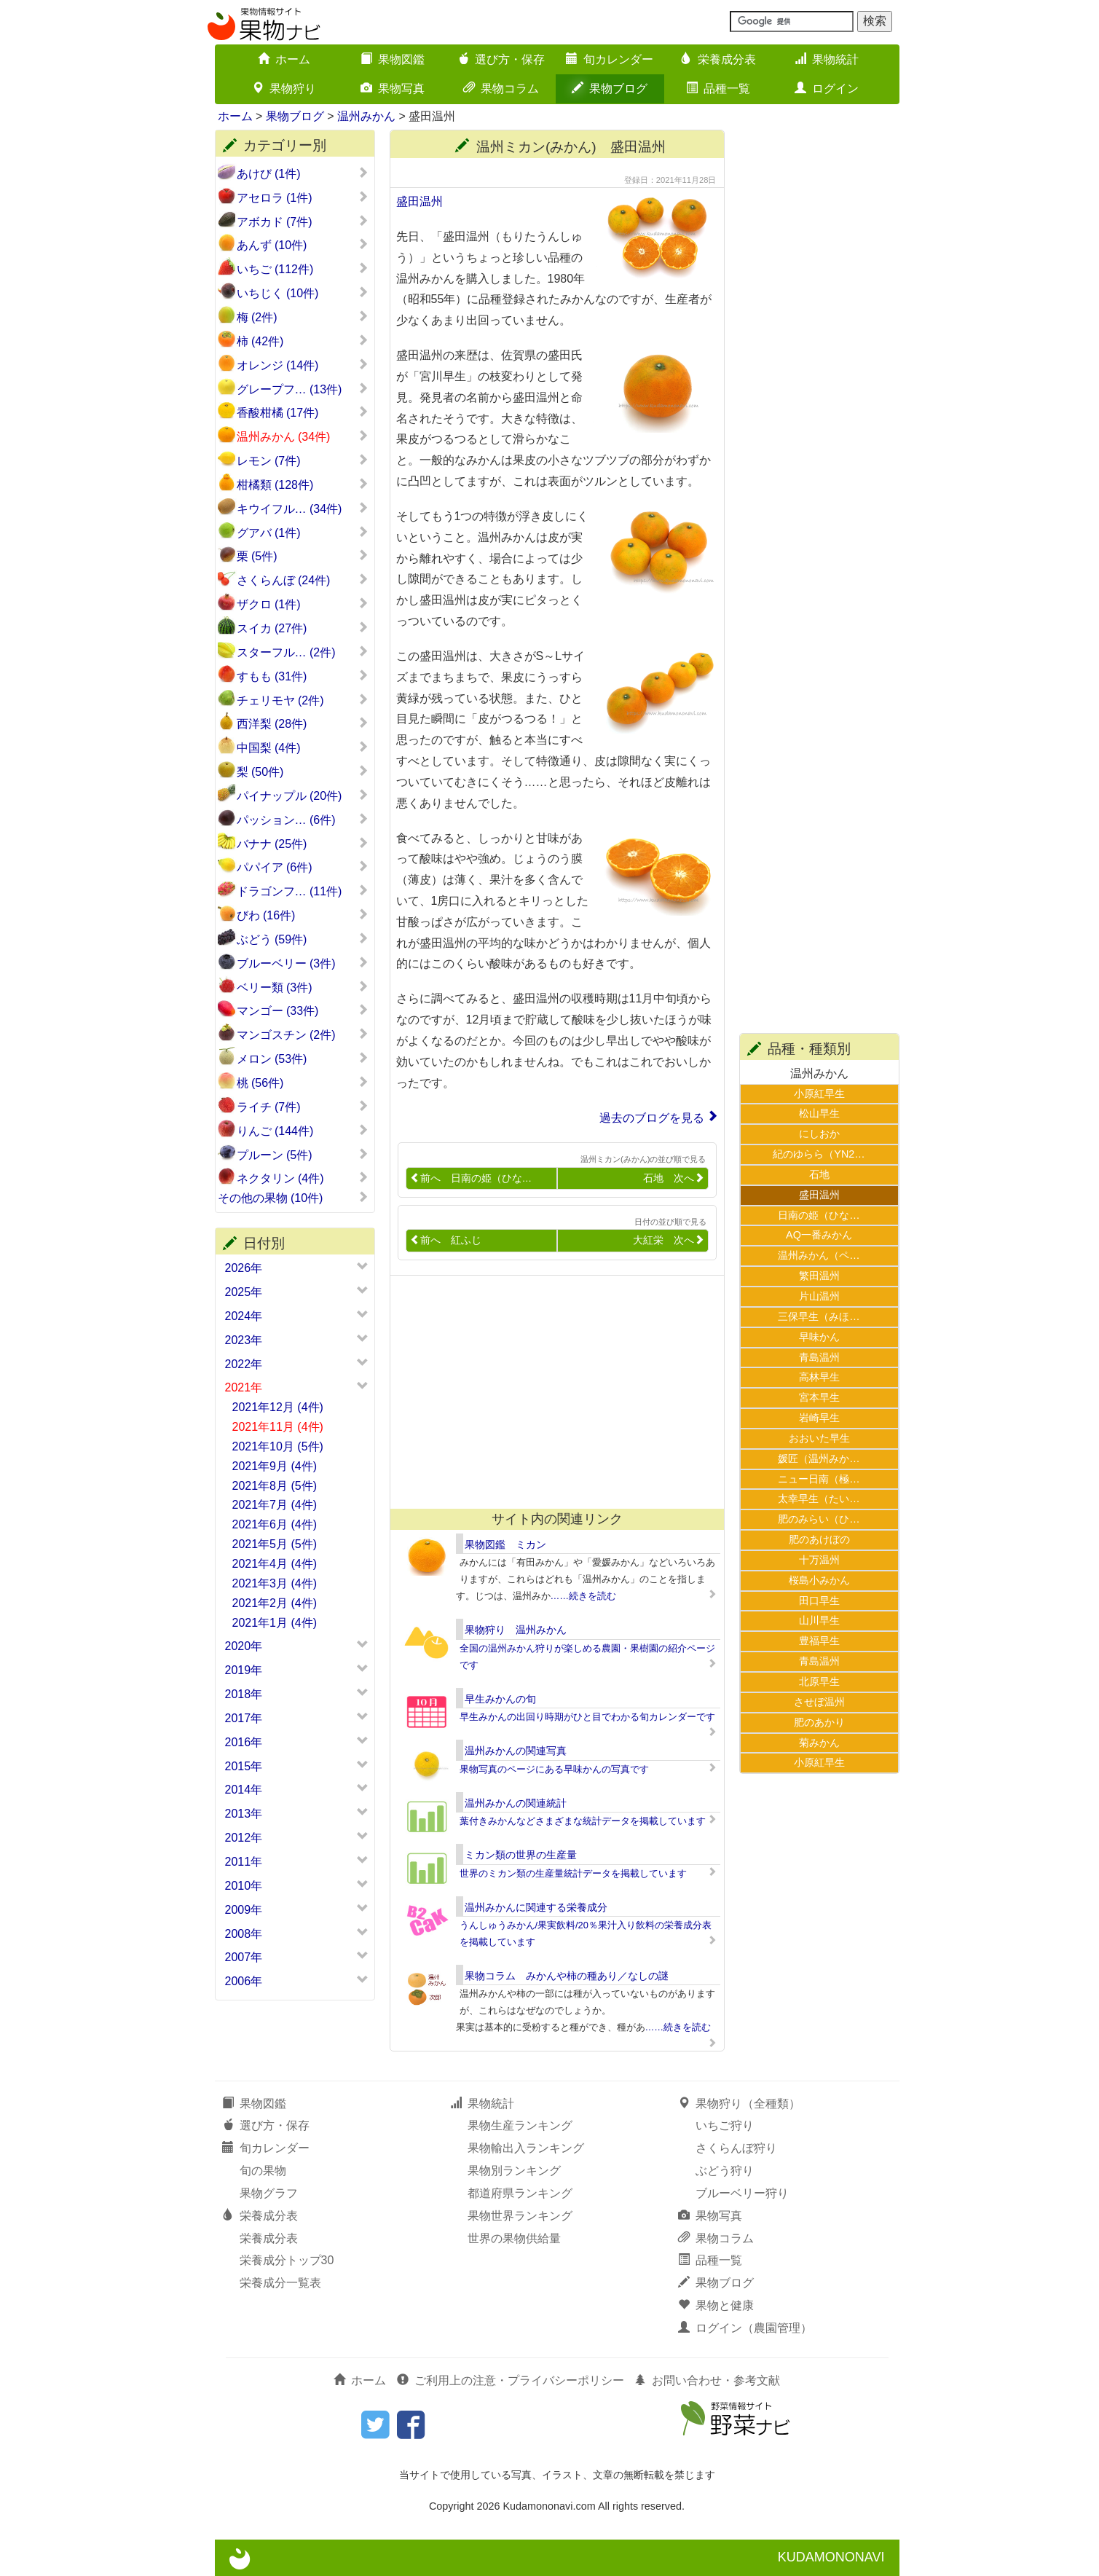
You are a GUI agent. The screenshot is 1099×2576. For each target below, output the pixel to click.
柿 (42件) (303, 340)
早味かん (819, 1337)
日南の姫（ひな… (818, 1215)
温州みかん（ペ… (818, 1255)
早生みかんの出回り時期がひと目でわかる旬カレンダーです (587, 1716)
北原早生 (819, 1681)
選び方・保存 (501, 59)
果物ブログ (609, 88)
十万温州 (819, 1560)
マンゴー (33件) (303, 1010)
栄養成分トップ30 (287, 2260)
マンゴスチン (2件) (303, 1034)
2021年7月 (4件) (275, 1505)
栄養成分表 (718, 59)
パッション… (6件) (303, 819)
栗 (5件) (303, 555)
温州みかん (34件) (303, 436)
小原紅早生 (819, 1093)
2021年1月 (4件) (275, 1623)
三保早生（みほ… (818, 1316)
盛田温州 (419, 201)
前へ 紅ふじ (445, 1240)
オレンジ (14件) (303, 365)
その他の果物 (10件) (293, 1197)
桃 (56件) (303, 1082)
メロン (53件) (303, 1058)
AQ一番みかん (819, 1235)
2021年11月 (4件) (277, 1427)
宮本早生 (819, 1397)
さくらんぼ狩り (736, 2148)
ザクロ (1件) (303, 603)
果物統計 (827, 59)
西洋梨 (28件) (303, 723)
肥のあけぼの (819, 1539)
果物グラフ (269, 2193)
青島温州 (819, 1357)
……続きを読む (584, 1595)
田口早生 (819, 1600)
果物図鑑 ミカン (505, 1544)
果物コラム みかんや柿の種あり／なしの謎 (567, 1976)
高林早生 (819, 1377)
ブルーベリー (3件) (303, 963)
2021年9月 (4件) (275, 1466)
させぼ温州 (819, 1702)
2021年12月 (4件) (277, 1407)
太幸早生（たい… (818, 1498)
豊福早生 (819, 1640)
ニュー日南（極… (818, 1479)
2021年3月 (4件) (275, 1583)
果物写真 (393, 88)
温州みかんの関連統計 (516, 1803)
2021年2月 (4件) (275, 1603)
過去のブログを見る (651, 1118)
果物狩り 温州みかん (516, 1629)
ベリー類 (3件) (303, 987)
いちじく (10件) (303, 292)
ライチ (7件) (303, 1106)
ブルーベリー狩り (742, 2193)
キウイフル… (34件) (303, 508)
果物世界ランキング (520, 2216)
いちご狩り (725, 2125)
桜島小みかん (819, 1580)
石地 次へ (673, 1178)
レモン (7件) (303, 460)
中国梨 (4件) (303, 747)
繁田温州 (819, 1275)
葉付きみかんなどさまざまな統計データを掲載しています (583, 1820)
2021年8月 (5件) (275, 1486)
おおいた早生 (819, 1438)
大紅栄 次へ (668, 1240)
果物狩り (284, 88)
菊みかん (819, 1742)
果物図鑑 (393, 59)
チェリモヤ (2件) (303, 700)
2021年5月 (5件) (275, 1544)
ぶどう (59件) (303, 939)
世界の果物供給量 (514, 2238)
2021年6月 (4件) (275, 1524)
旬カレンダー (609, 59)
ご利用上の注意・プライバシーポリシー (510, 2380)
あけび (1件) (303, 173)
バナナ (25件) (303, 843)
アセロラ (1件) (303, 197)
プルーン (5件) (303, 1154)
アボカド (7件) (303, 221)
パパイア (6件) (303, 866)
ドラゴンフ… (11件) (303, 891)
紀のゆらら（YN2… (818, 1154)
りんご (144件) (303, 1130)
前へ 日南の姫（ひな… (471, 1178)
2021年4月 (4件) (275, 1564)
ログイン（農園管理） (745, 2328)
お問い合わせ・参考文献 (707, 2380)
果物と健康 (716, 2305)
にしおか (819, 1133)
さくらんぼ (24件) (303, 579)
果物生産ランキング (520, 2125)
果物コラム (501, 88)
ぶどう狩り (725, 2170)
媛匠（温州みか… (818, 1458)
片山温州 (819, 1296)
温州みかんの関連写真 (516, 1750)
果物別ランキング (514, 2170)
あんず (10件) (303, 244)
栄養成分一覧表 (280, 2283)
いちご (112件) (303, 268)
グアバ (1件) (303, 532)
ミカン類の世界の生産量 (521, 1855)
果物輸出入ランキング (526, 2148)
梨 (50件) (303, 771)
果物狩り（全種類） (739, 2103)
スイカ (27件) (303, 628)
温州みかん (366, 116)
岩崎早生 (819, 1418)
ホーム (284, 59)
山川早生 (819, 1620)
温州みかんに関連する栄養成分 (536, 1907)
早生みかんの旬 (500, 1699)
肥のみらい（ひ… (818, 1519)
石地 (819, 1174)
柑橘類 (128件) (303, 484)
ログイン (827, 88)
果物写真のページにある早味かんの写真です (554, 1769)
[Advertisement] (550, 1392)
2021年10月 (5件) (277, 1446)
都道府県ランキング (520, 2193)
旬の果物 (263, 2170)
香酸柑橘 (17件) (303, 412)
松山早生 (819, 1113)
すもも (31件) (303, 676)
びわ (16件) (303, 915)
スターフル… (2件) (303, 652)
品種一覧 (718, 88)
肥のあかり (819, 1722)
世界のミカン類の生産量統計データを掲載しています (573, 1873)
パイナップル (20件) (303, 795)
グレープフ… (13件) (303, 389)
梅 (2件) (303, 316)
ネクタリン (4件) (303, 1178)
